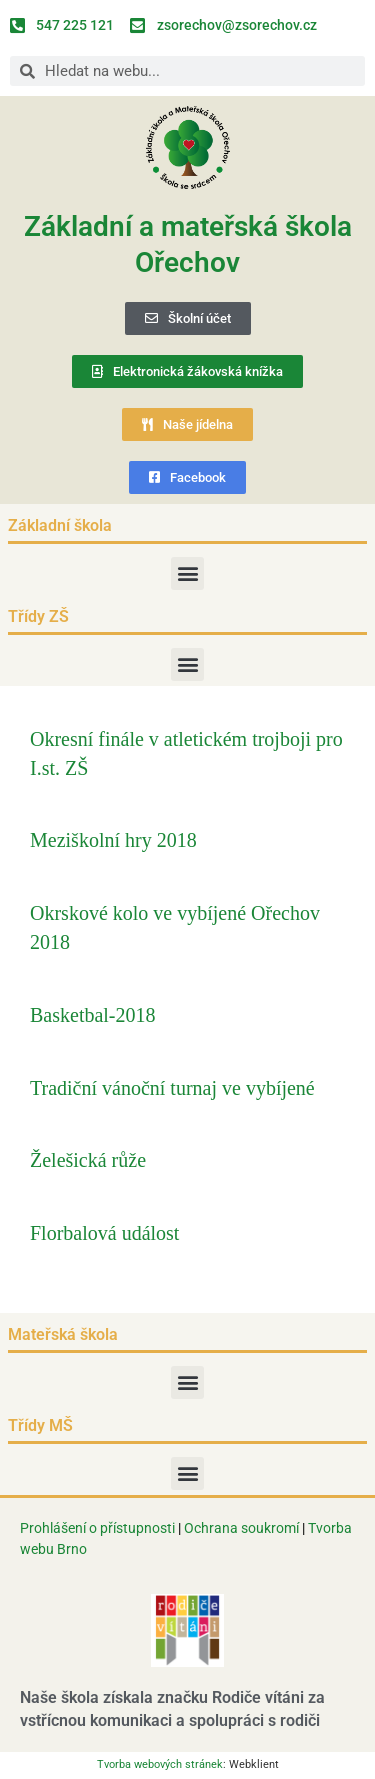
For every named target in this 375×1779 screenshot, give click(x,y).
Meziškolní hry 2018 (113, 840)
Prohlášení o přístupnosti (97, 1528)
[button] (187, 573)
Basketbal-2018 (93, 1015)
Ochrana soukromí (243, 1528)
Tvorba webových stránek (160, 1764)
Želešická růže (88, 1160)
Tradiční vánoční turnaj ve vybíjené (172, 1088)
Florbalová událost (104, 1233)
